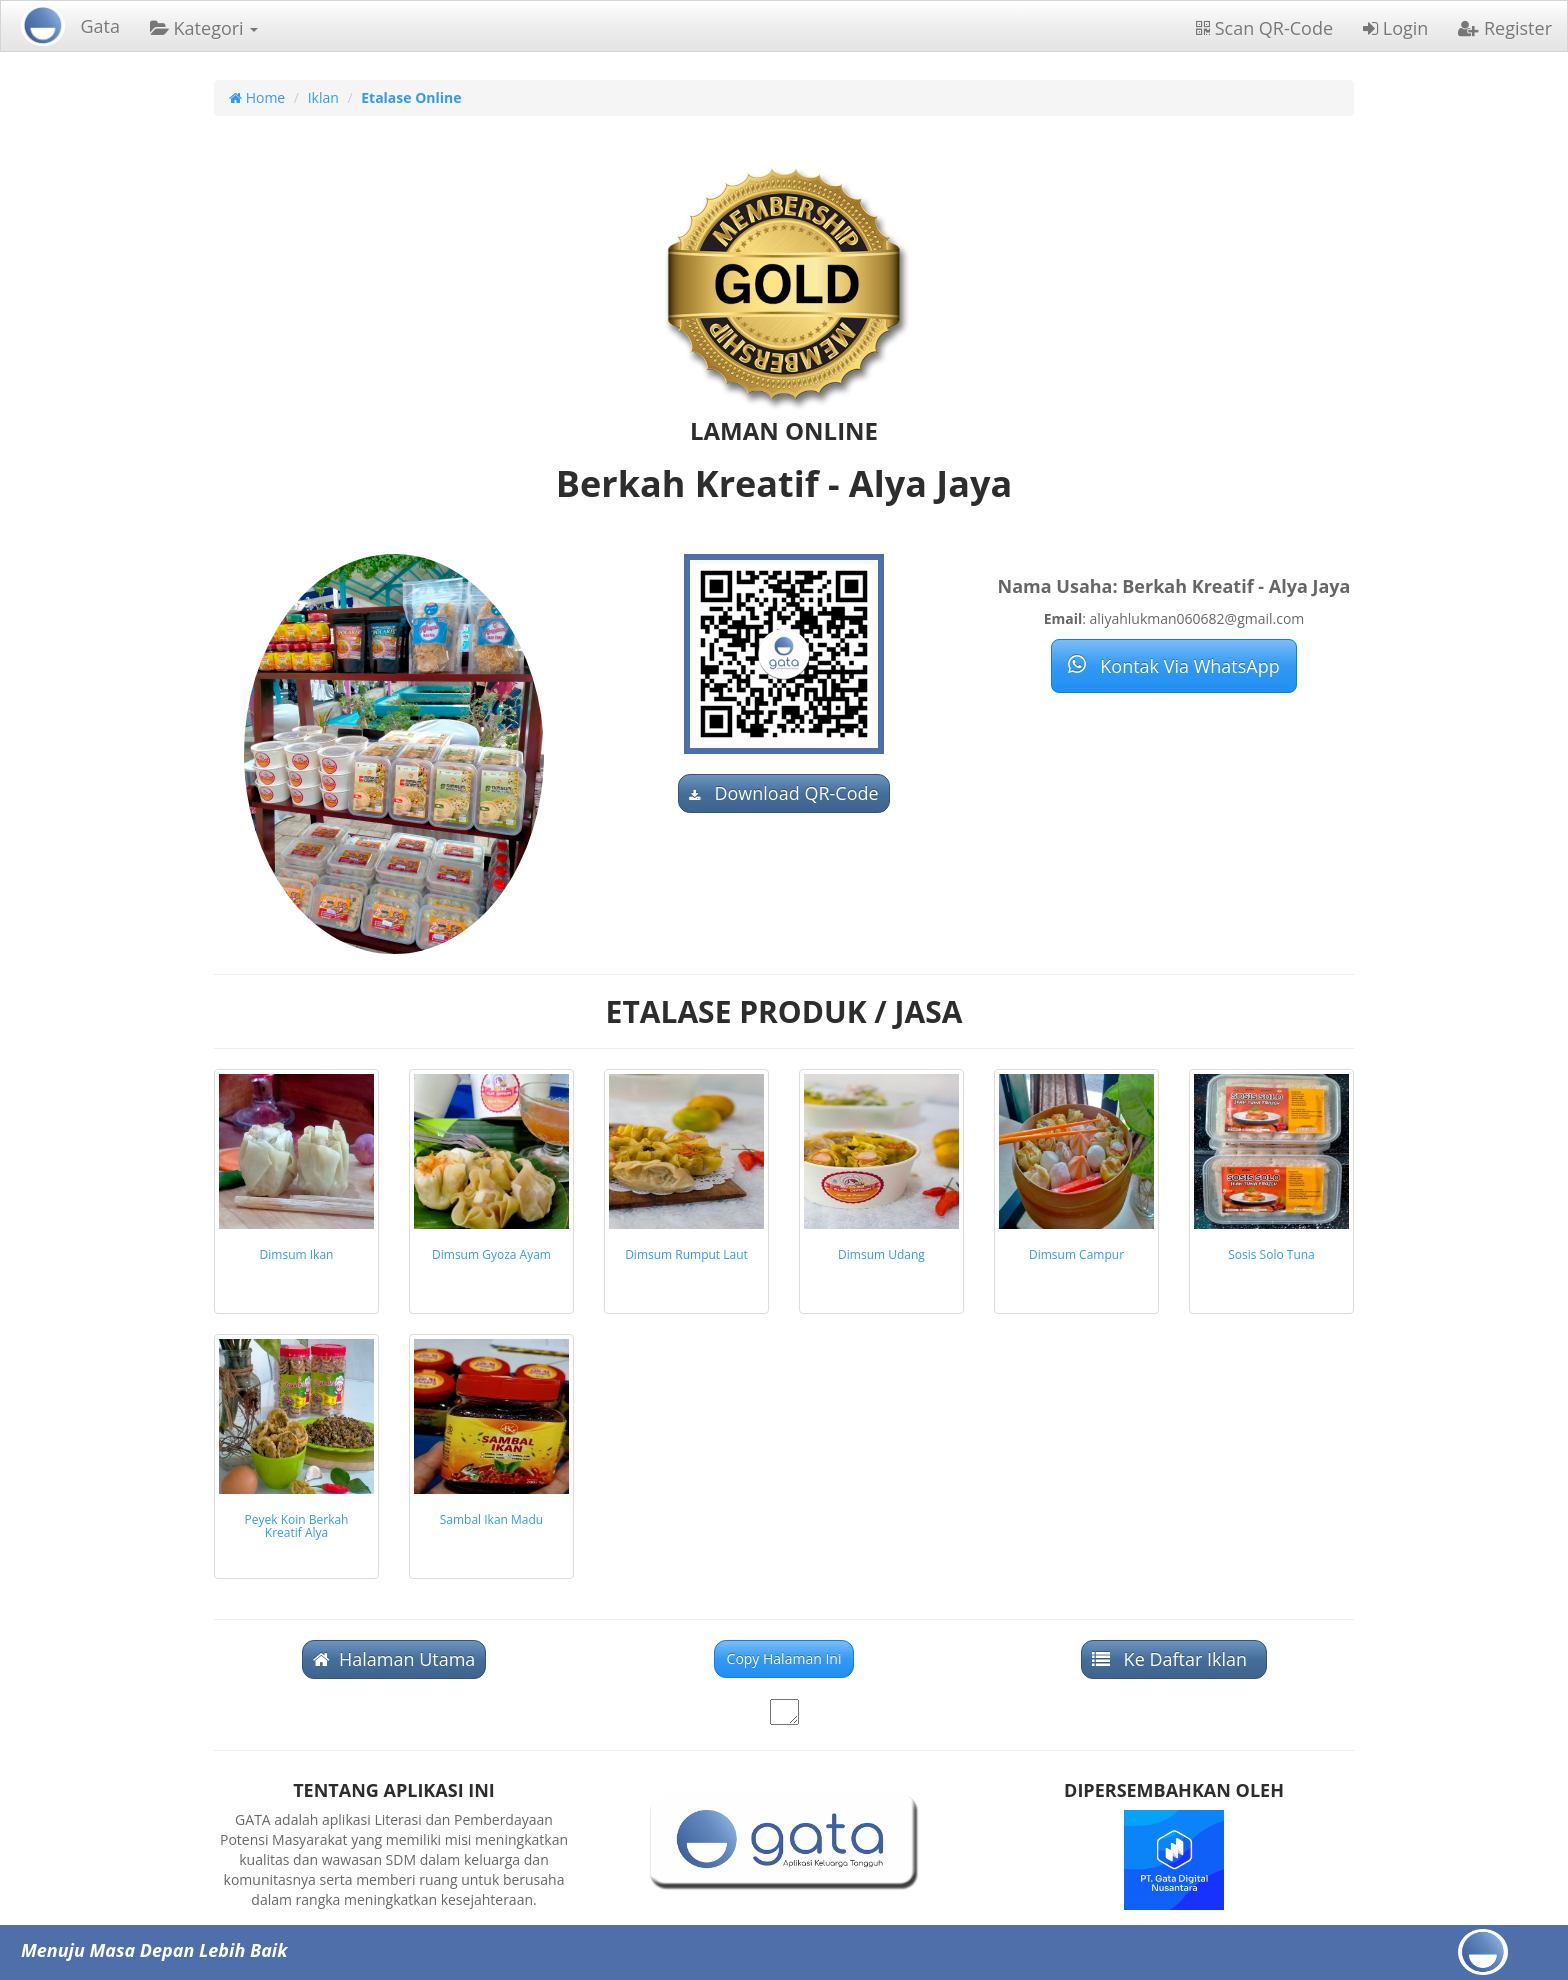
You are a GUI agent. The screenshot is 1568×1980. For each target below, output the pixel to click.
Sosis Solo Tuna (1271, 1254)
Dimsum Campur (1076, 1254)
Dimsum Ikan (297, 1254)
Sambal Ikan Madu (491, 1519)
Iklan (323, 97)
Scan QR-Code (1264, 28)
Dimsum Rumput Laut (686, 1254)
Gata (100, 26)
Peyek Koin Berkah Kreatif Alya (297, 1526)
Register (1505, 28)
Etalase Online (411, 97)
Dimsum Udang (881, 1254)
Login (1395, 28)
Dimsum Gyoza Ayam (491, 1254)
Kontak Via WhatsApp (1173, 666)
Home (257, 97)
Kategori (204, 28)
